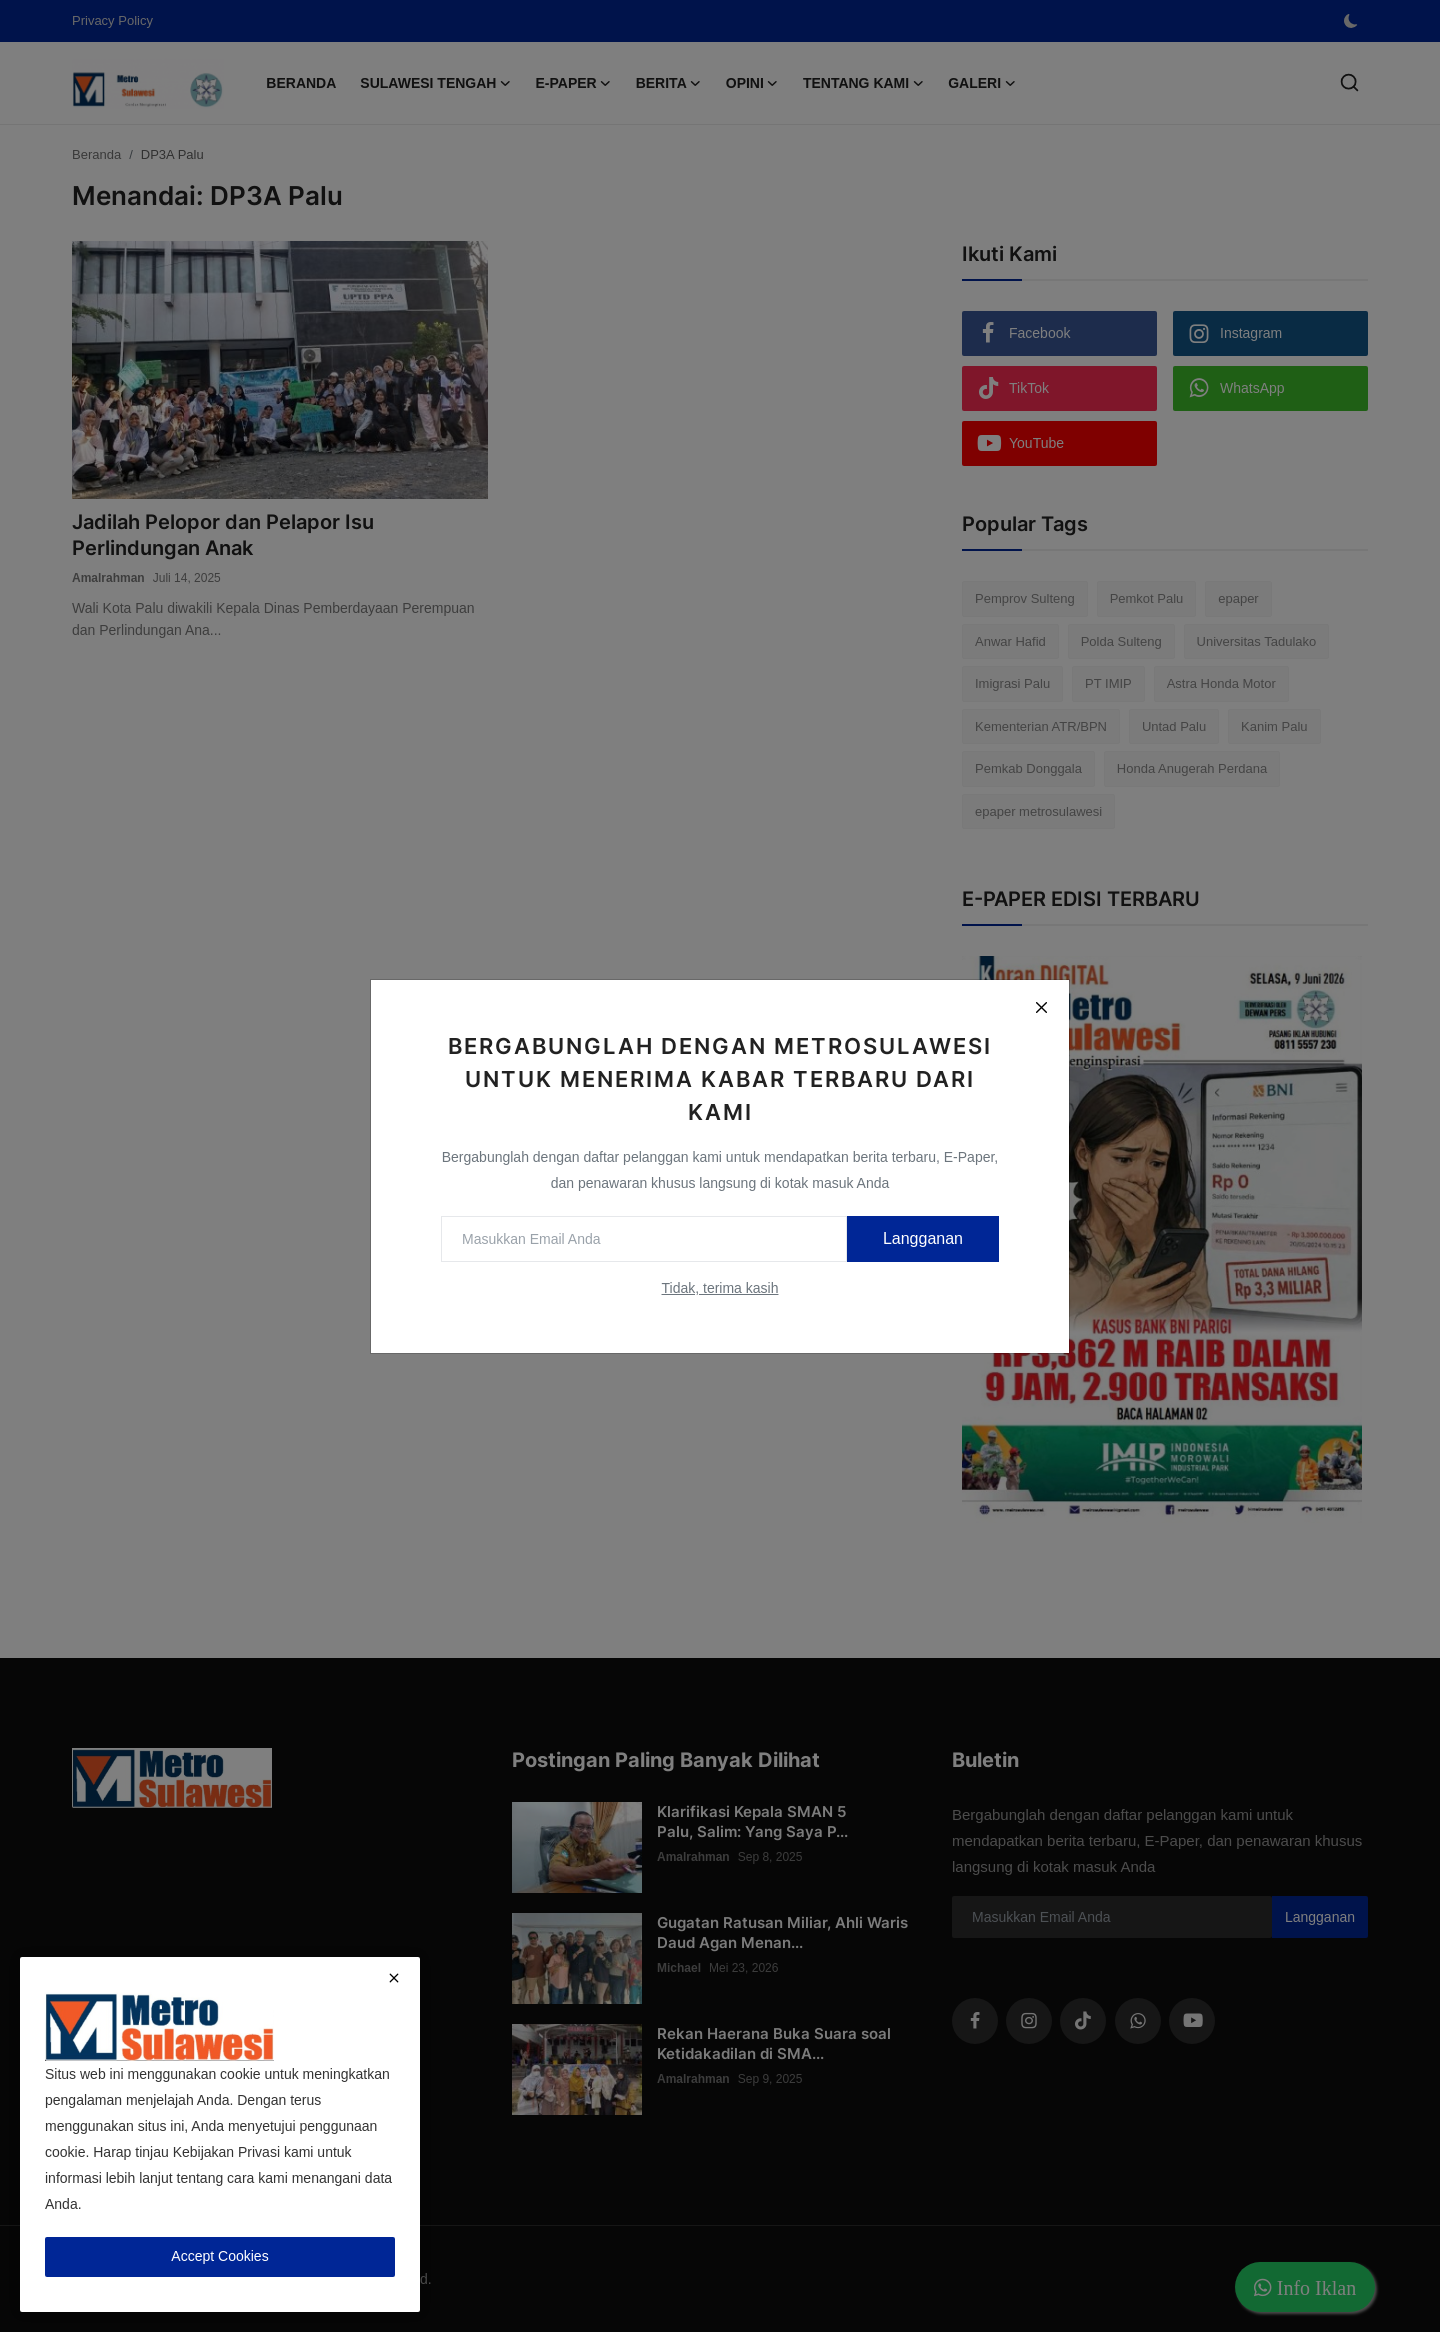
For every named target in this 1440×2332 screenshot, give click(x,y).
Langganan (923, 1238)
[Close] (1041, 1008)
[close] (394, 1978)
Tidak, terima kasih (720, 1288)
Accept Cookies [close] (219, 2256)
